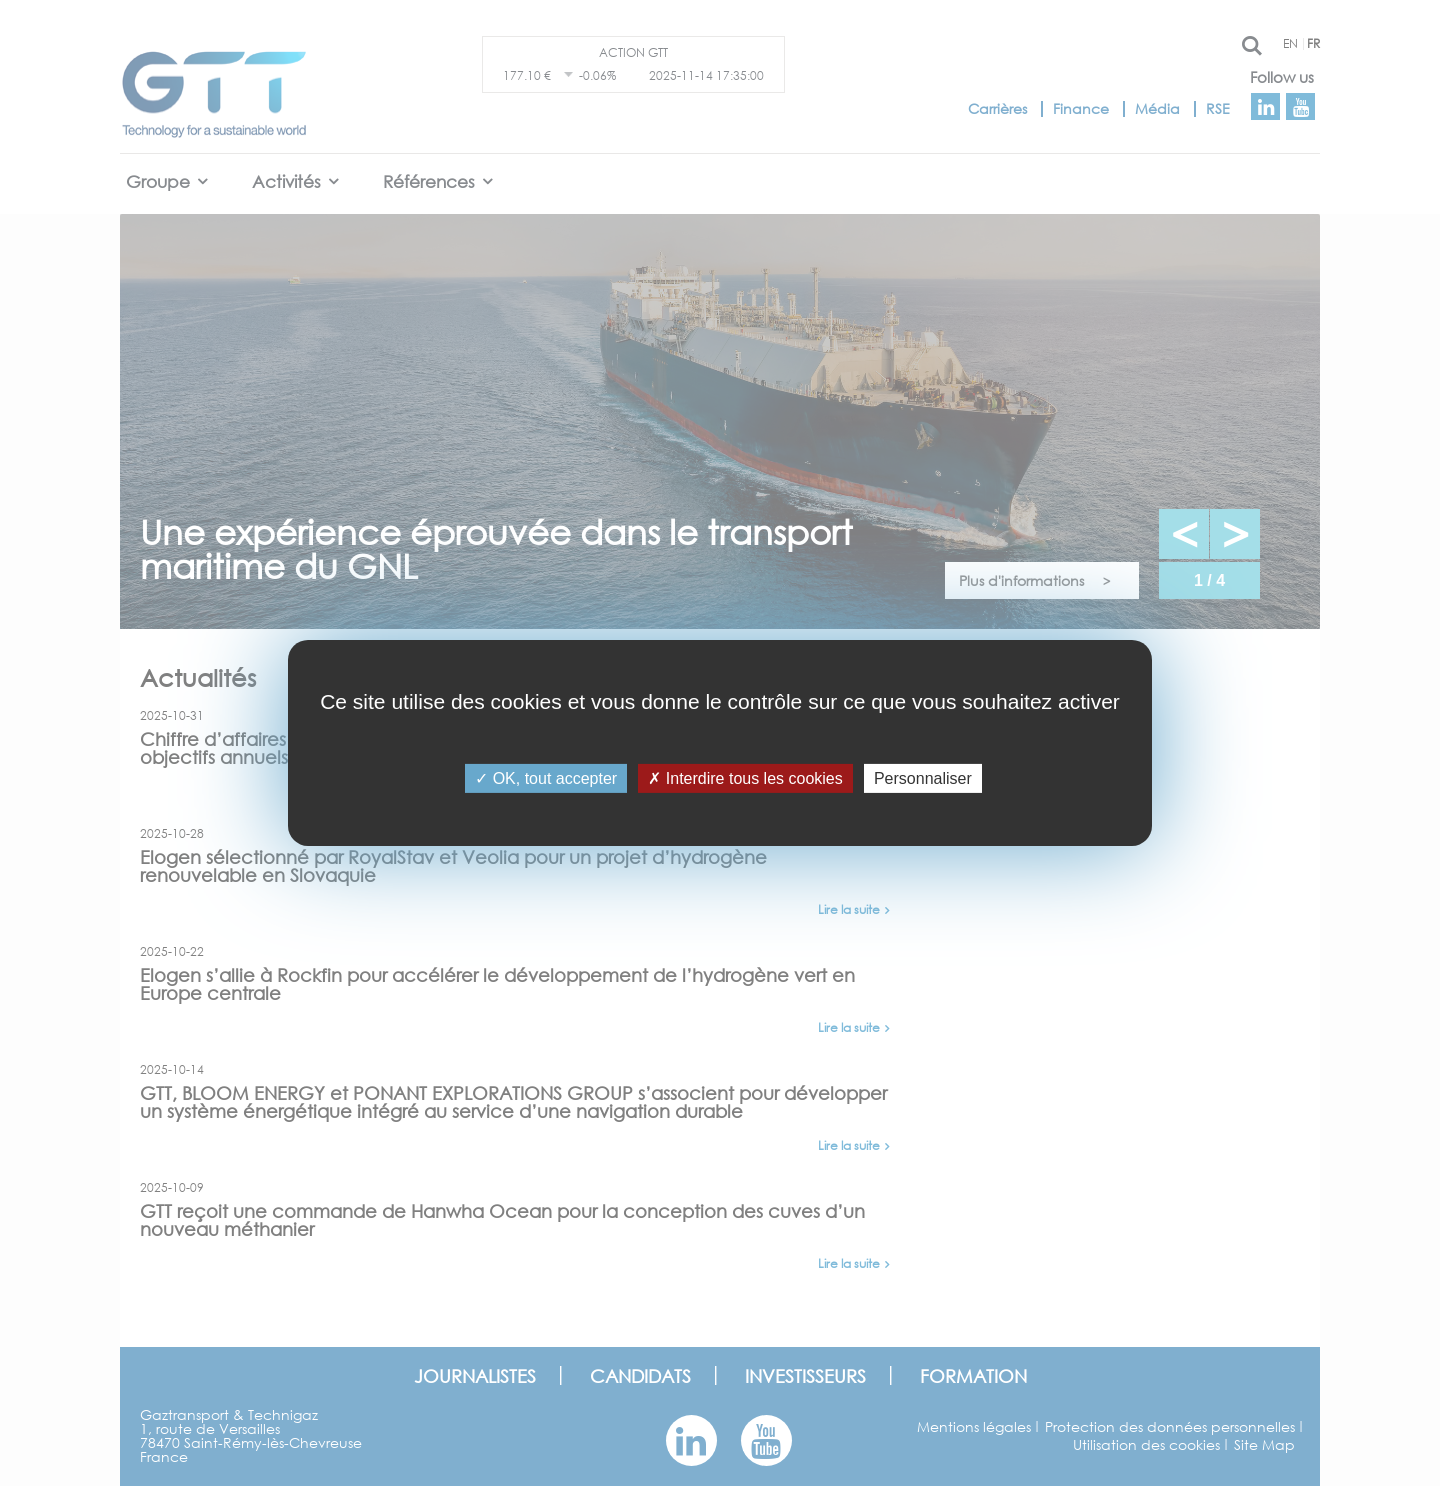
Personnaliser (923, 778)
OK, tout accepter (546, 778)
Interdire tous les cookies (745, 778)
